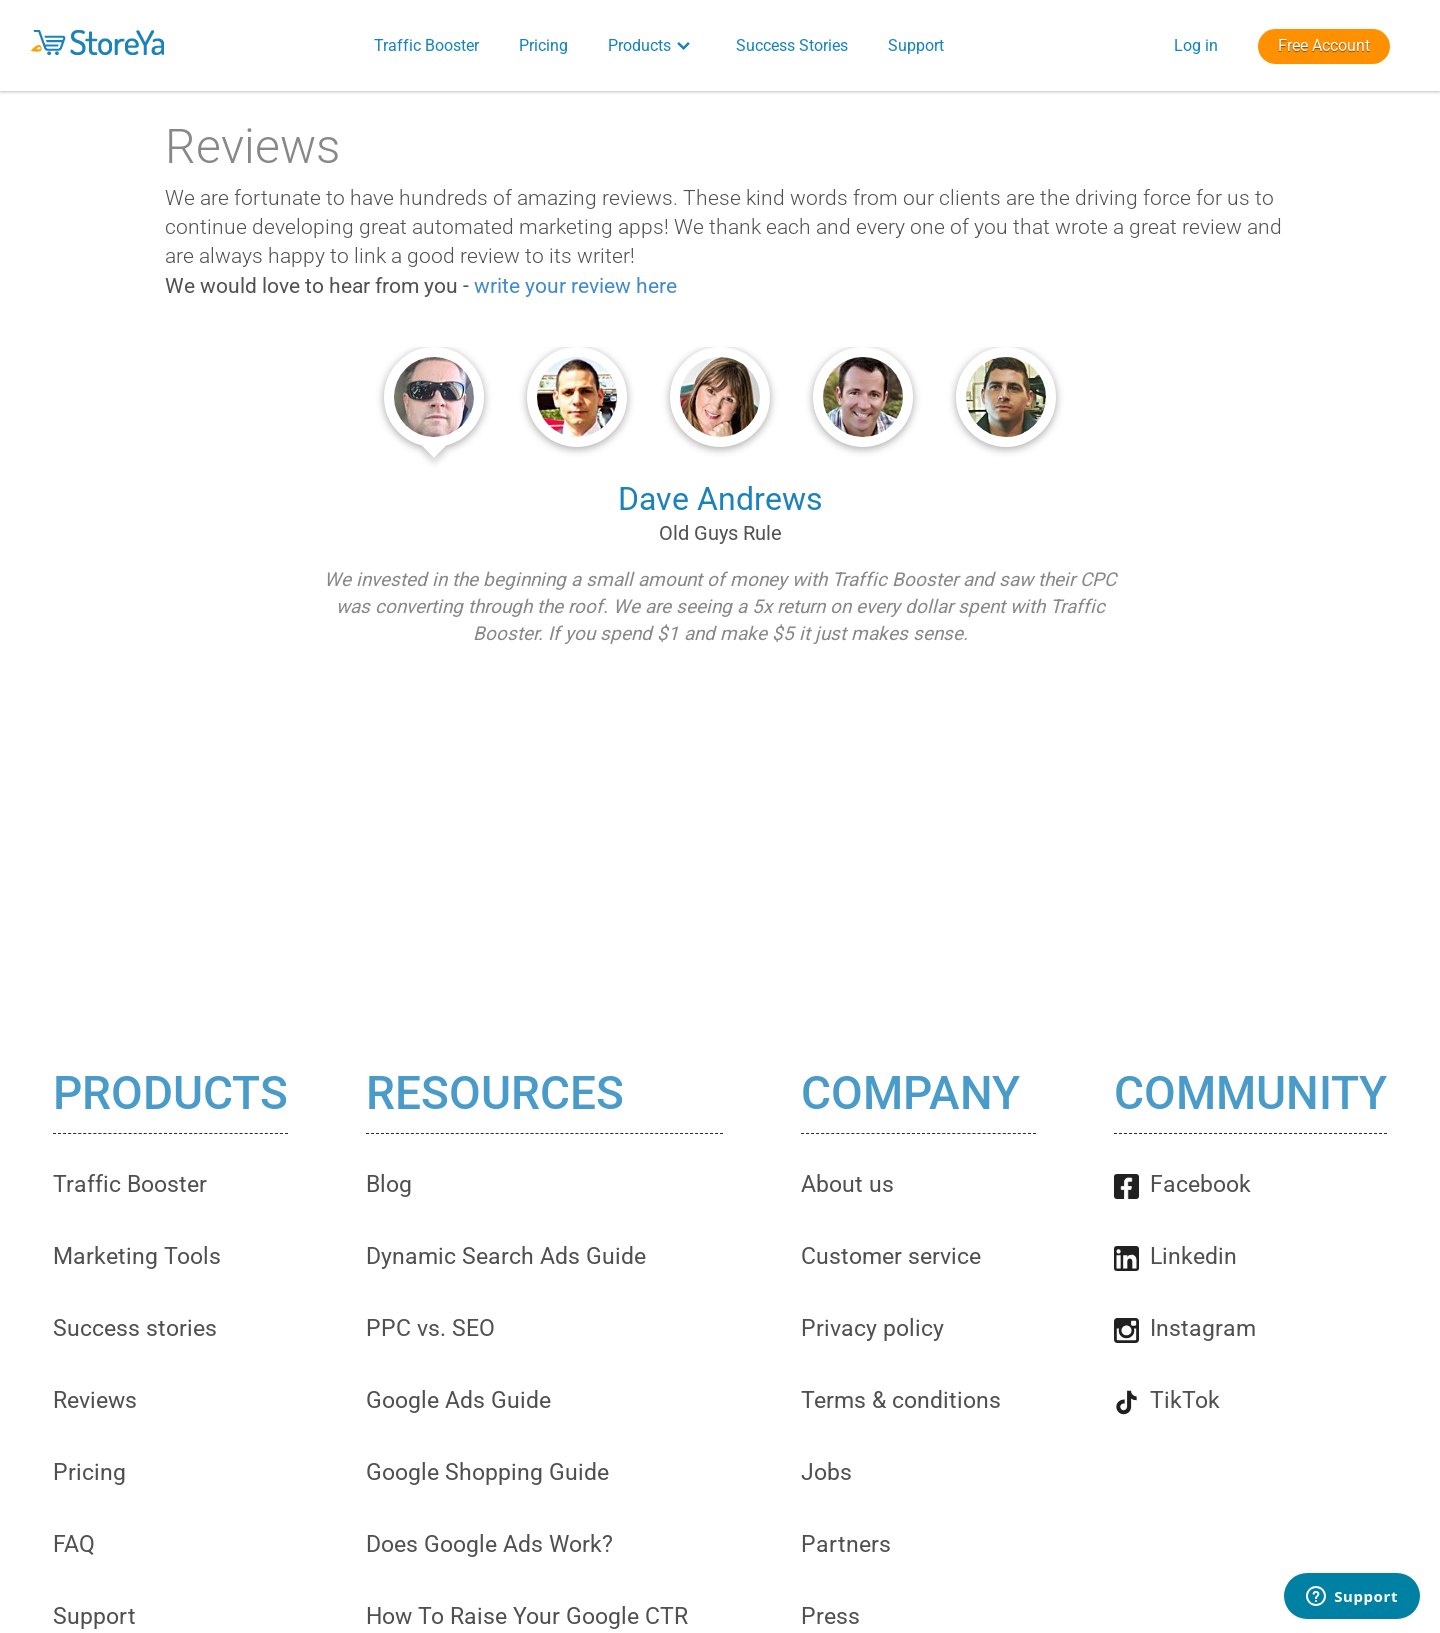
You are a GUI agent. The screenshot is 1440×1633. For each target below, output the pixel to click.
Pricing (89, 1472)
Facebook (1182, 1184)
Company (910, 1094)
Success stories (135, 1328)
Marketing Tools (137, 1256)
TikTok (1167, 1400)
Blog (389, 1184)
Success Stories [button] (792, 45)
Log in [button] (1196, 45)
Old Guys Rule (720, 533)
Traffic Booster (130, 1184)
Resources (495, 1094)
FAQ (74, 1544)
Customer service (891, 1256)
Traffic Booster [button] (426, 45)
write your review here (575, 286)
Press (830, 1616)
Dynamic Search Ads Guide (506, 1256)
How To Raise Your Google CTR (527, 1616)
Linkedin (1175, 1256)
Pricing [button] (543, 45)
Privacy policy (872, 1328)
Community (1250, 1094)
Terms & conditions (901, 1400)
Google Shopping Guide (487, 1472)
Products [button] (652, 45)
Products (170, 1094)
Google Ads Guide (458, 1400)
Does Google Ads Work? (489, 1544)
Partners (846, 1544)
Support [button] (916, 45)
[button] (160, 42)
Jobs (826, 1472)
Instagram (1185, 1328)
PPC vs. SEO (430, 1328)
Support (94, 1616)
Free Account (1324, 45)
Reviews (95, 1400)
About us (847, 1184)
